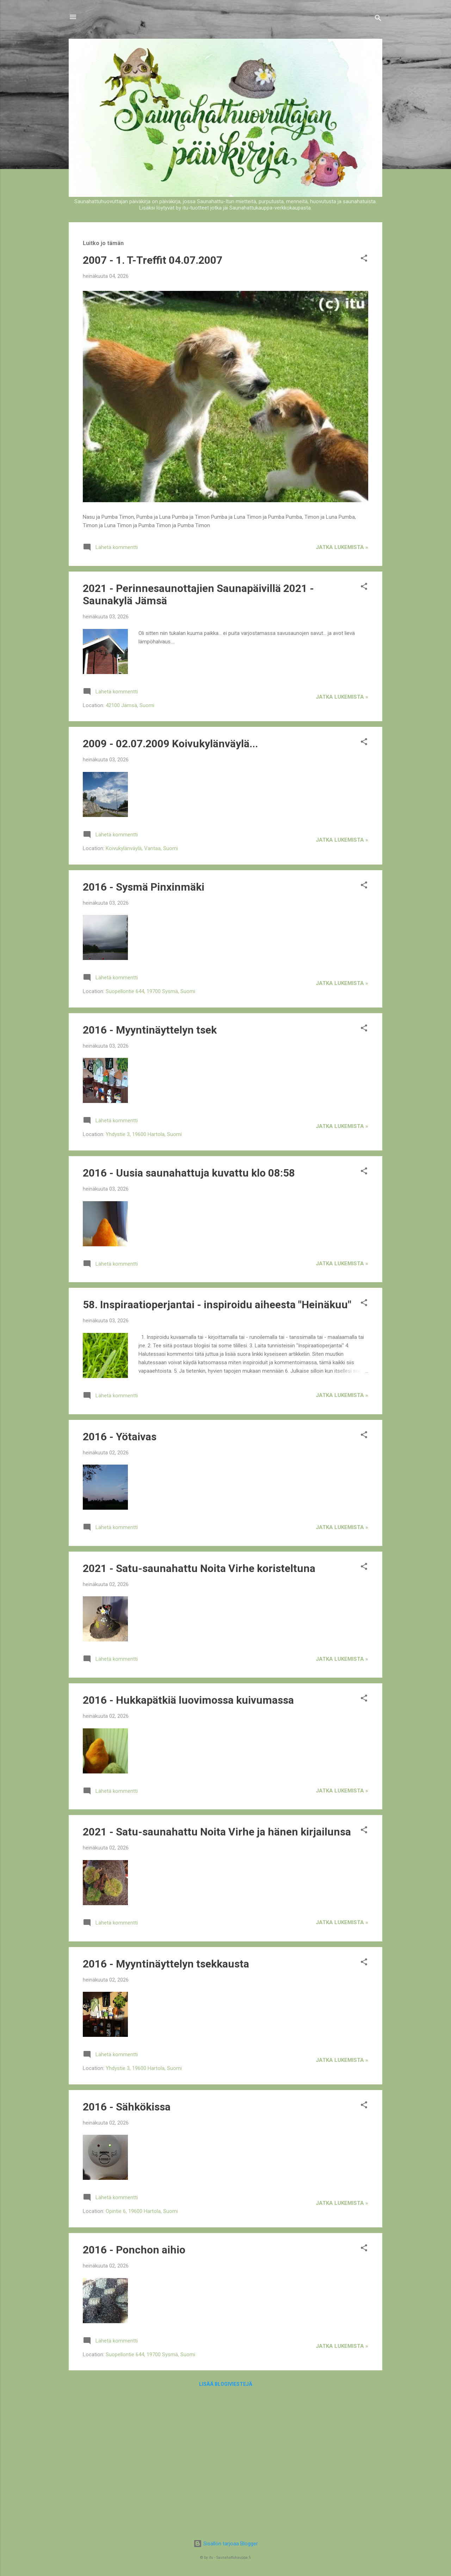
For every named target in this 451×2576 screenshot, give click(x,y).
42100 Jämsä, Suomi (130, 705)
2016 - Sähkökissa (127, 2107)
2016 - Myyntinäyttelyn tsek (150, 1030)
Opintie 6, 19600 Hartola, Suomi (142, 2211)
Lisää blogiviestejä (225, 2384)
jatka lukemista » (342, 547)
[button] (364, 259)
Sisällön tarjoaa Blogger (225, 2543)
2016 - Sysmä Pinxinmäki (143, 887)
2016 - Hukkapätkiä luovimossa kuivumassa (188, 1700)
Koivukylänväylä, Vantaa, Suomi (142, 848)
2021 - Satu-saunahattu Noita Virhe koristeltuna (199, 1568)
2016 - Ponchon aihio (134, 2250)
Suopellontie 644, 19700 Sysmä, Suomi (150, 991)
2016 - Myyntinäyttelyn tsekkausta (166, 1964)
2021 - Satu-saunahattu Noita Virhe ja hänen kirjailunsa (217, 1832)
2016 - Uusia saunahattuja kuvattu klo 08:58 (189, 1173)
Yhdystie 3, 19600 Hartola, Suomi (144, 1134)
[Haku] (378, 19)
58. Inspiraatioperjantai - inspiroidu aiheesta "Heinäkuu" (217, 1304)
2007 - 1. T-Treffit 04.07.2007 (152, 260)
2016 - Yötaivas (119, 1436)
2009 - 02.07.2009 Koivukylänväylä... (170, 743)
